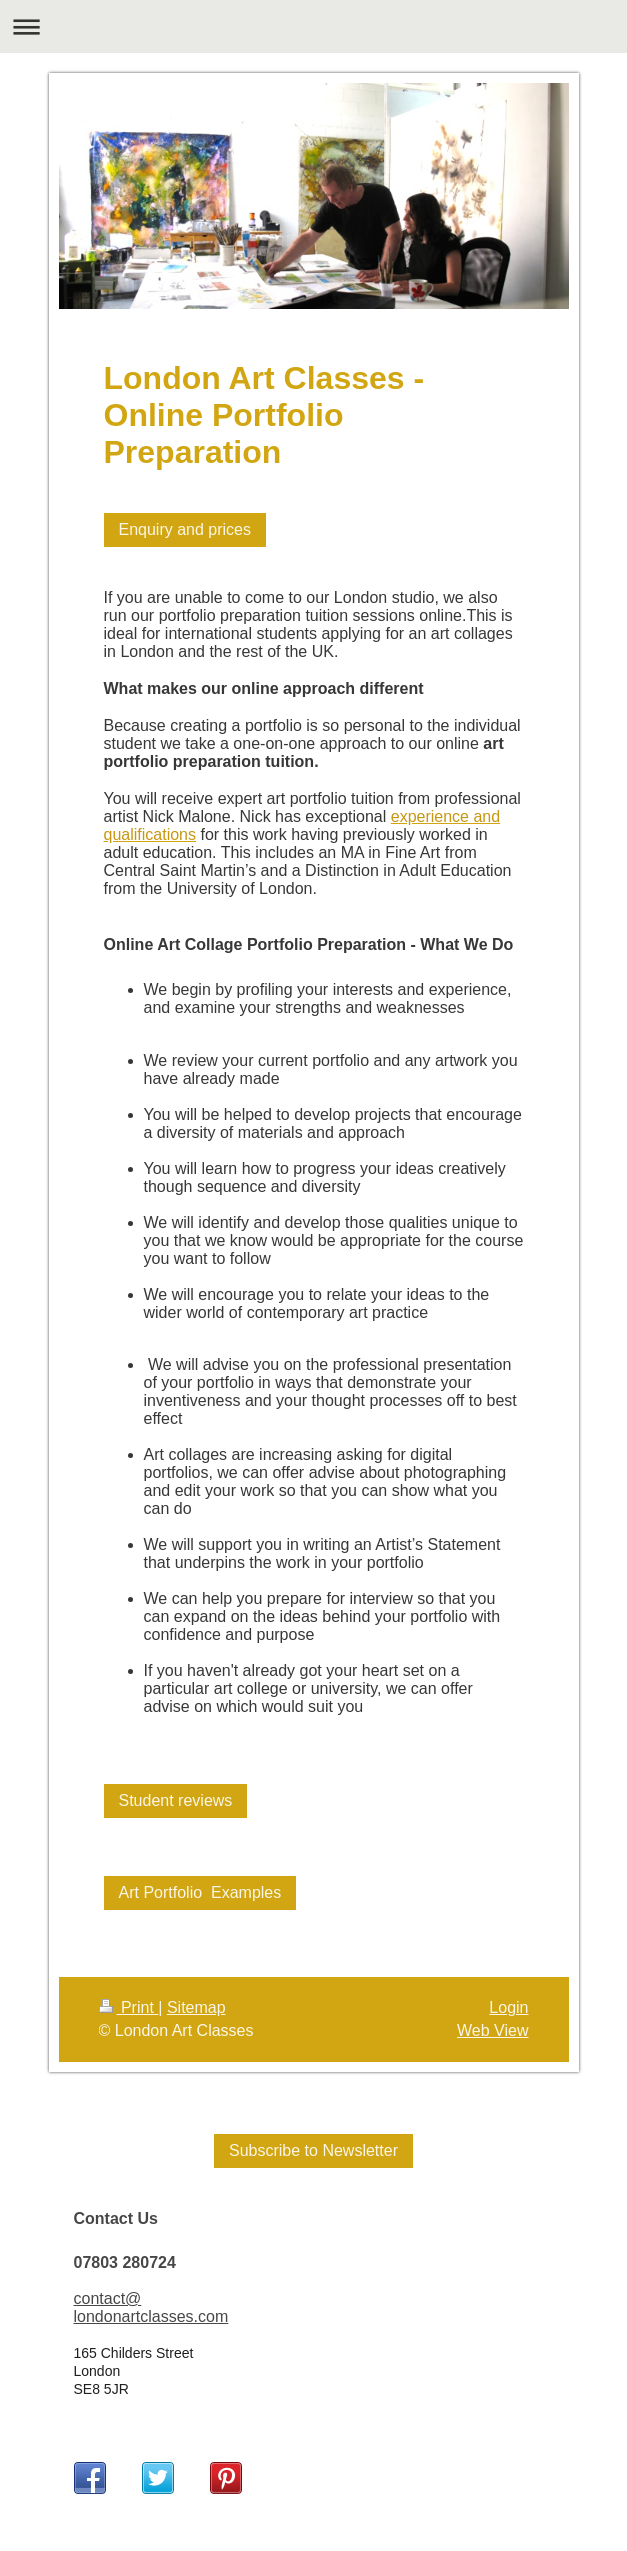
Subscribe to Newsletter (313, 2150)
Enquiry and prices (185, 529)
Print (129, 2007)
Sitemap (196, 2007)
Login (508, 2007)
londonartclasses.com (151, 2316)
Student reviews (176, 1800)
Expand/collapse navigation (313, 26)
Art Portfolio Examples (200, 1892)
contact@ (108, 2298)
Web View (492, 2030)
